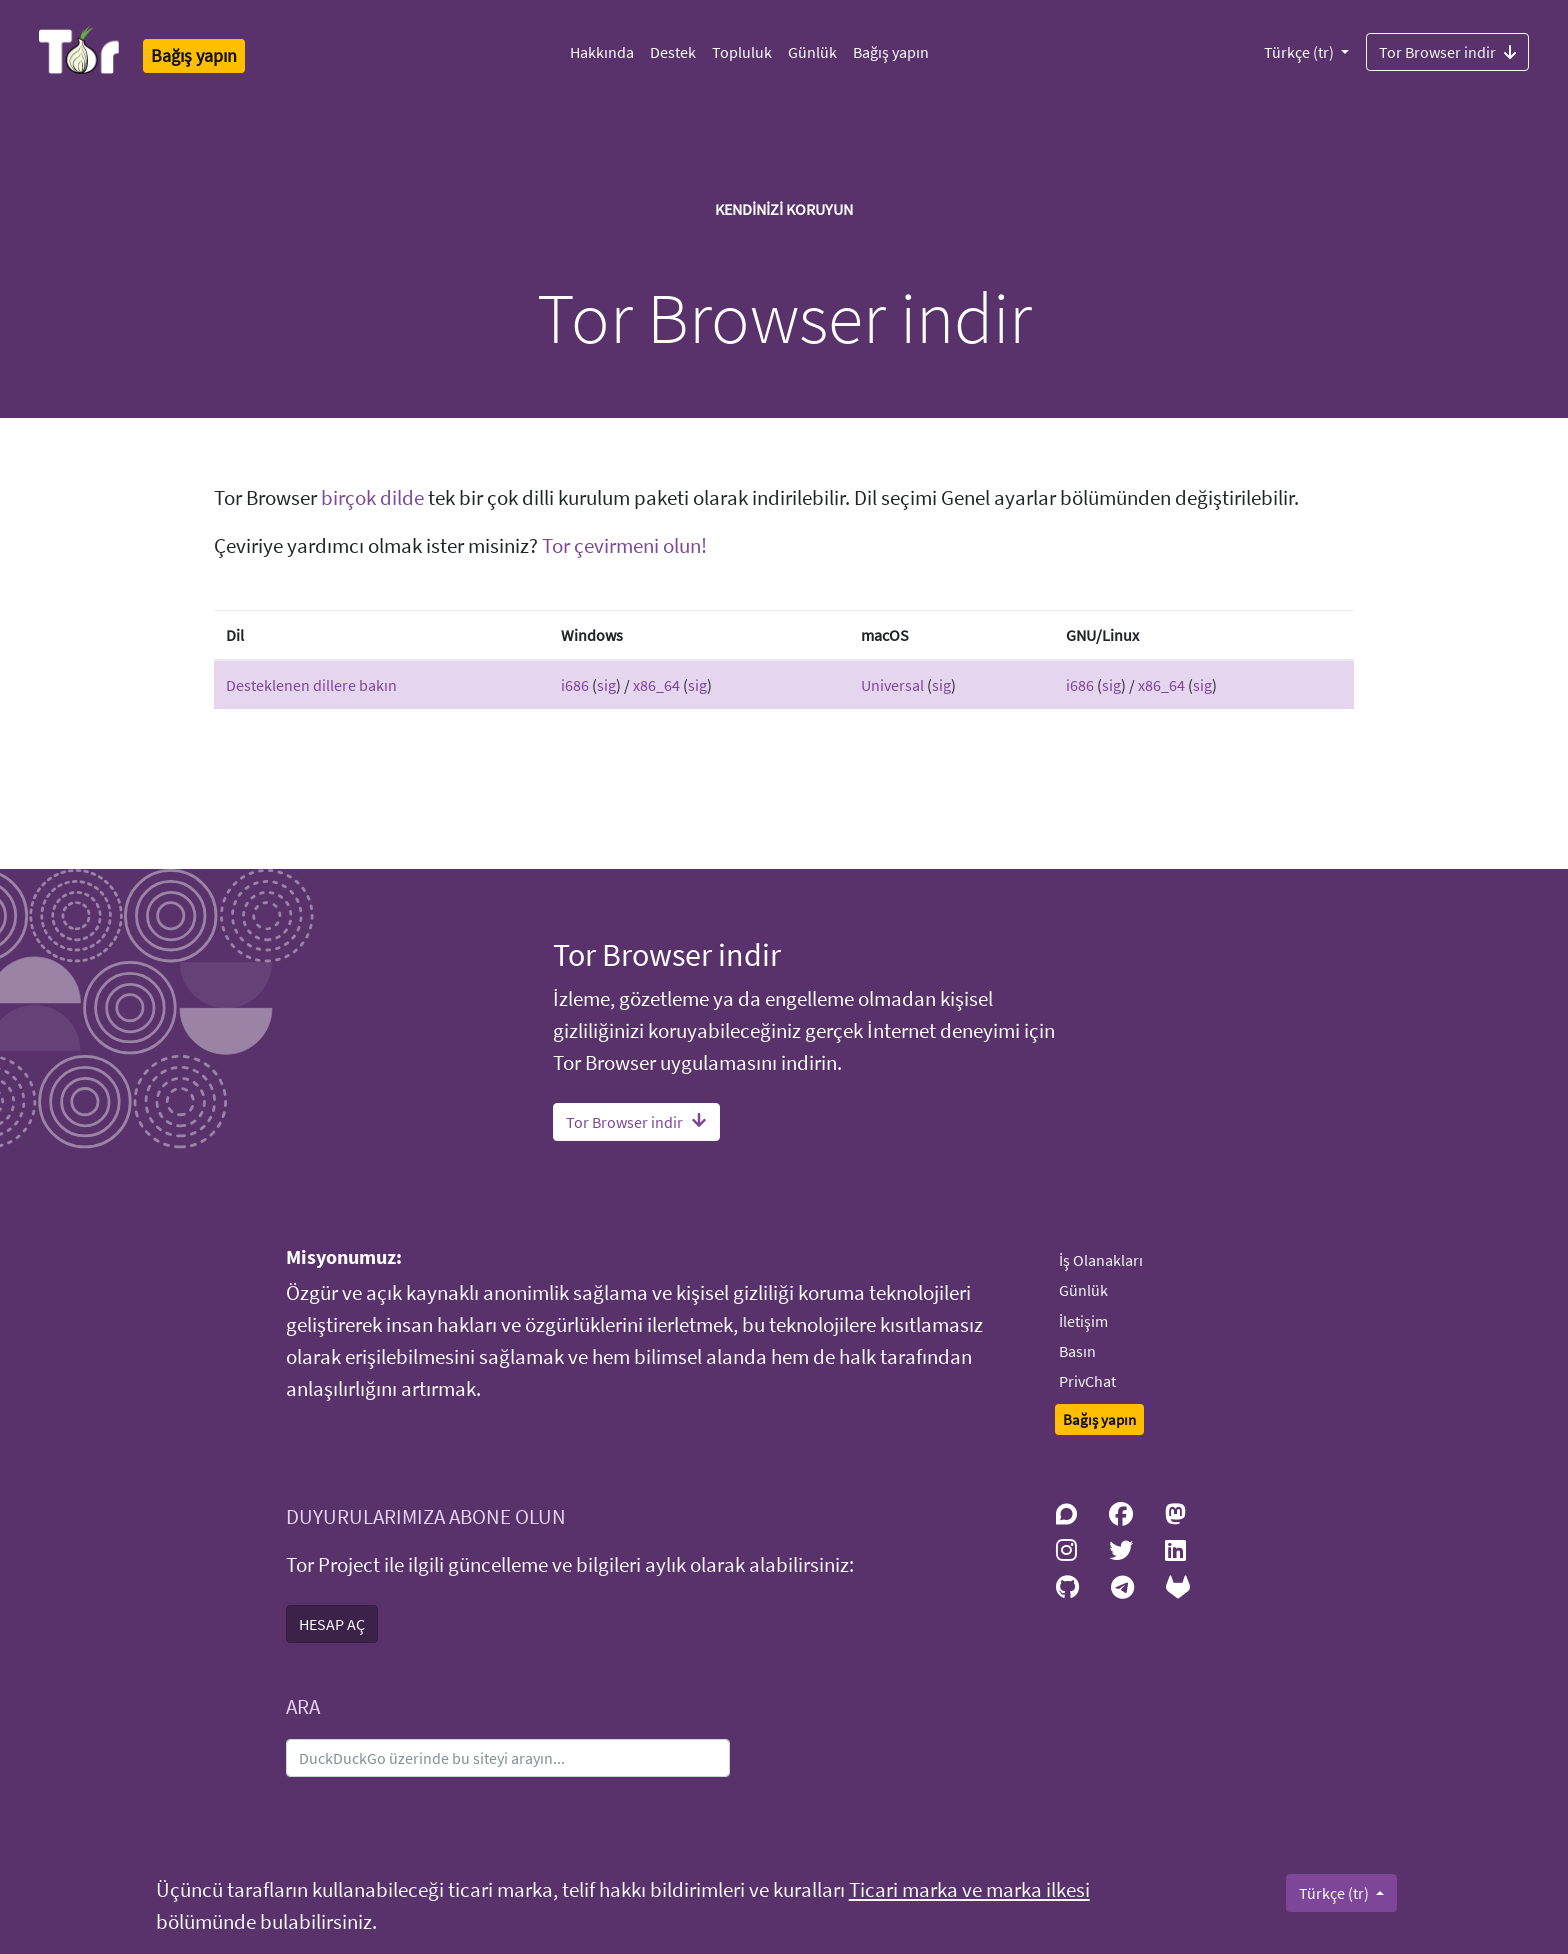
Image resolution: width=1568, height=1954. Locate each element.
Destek (673, 52)
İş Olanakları (1101, 1260)
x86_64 (656, 685)
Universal (892, 685)
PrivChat (1087, 1381)
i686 (575, 685)
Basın (1077, 1351)
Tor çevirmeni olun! (624, 546)
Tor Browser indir (1447, 51)
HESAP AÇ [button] (332, 1624)
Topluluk (742, 52)
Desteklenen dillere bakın (311, 685)
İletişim (1083, 1321)
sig (606, 685)
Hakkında (602, 52)
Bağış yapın (891, 52)
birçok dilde (372, 498)
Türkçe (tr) (1300, 52)
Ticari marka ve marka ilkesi (969, 1890)
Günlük (812, 52)
